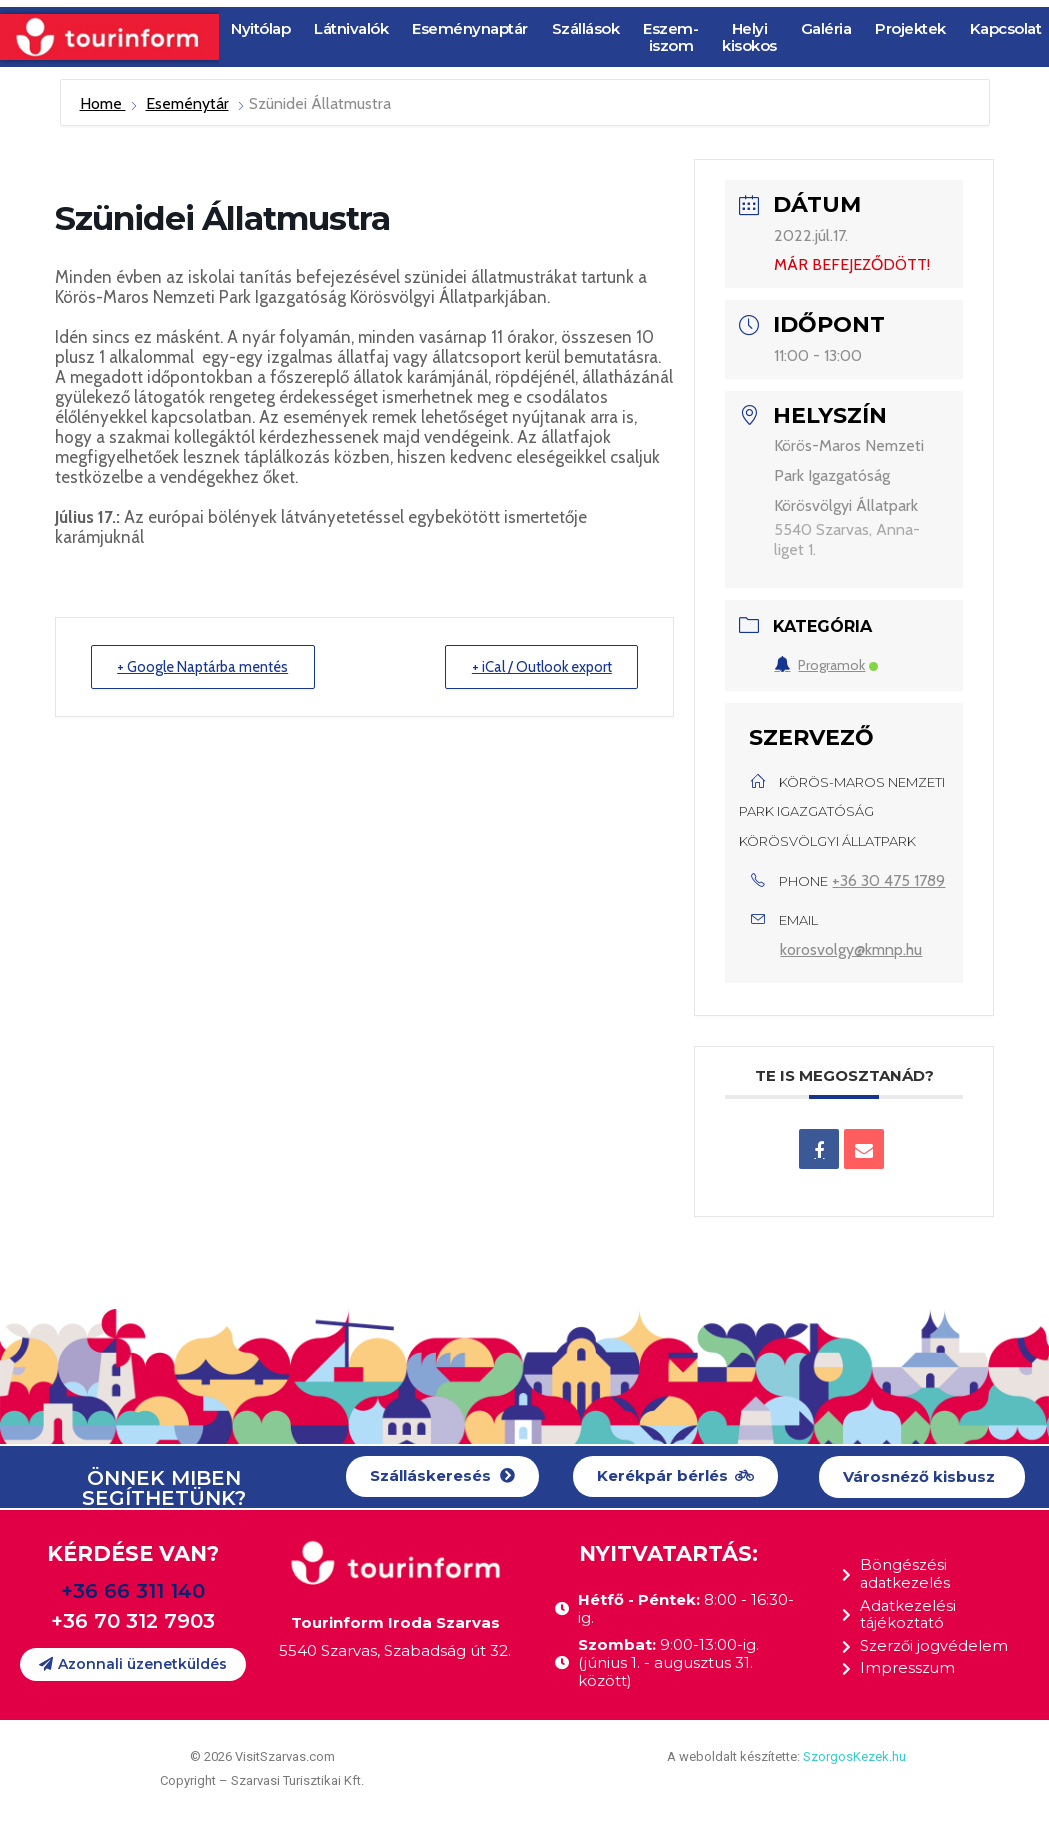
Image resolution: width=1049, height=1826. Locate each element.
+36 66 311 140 (133, 1591)
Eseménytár (187, 103)
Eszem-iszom (670, 37)
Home (103, 103)
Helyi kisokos (749, 37)
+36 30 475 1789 (888, 880)
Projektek (910, 28)
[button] (442, 1476)
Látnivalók (351, 28)
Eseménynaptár (470, 28)
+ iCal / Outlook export (536, 667)
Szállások (586, 28)
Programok (826, 665)
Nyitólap (260, 28)
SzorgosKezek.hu (854, 1756)
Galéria (826, 28)
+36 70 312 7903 (133, 1621)
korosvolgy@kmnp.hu (851, 949)
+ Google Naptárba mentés (209, 667)
